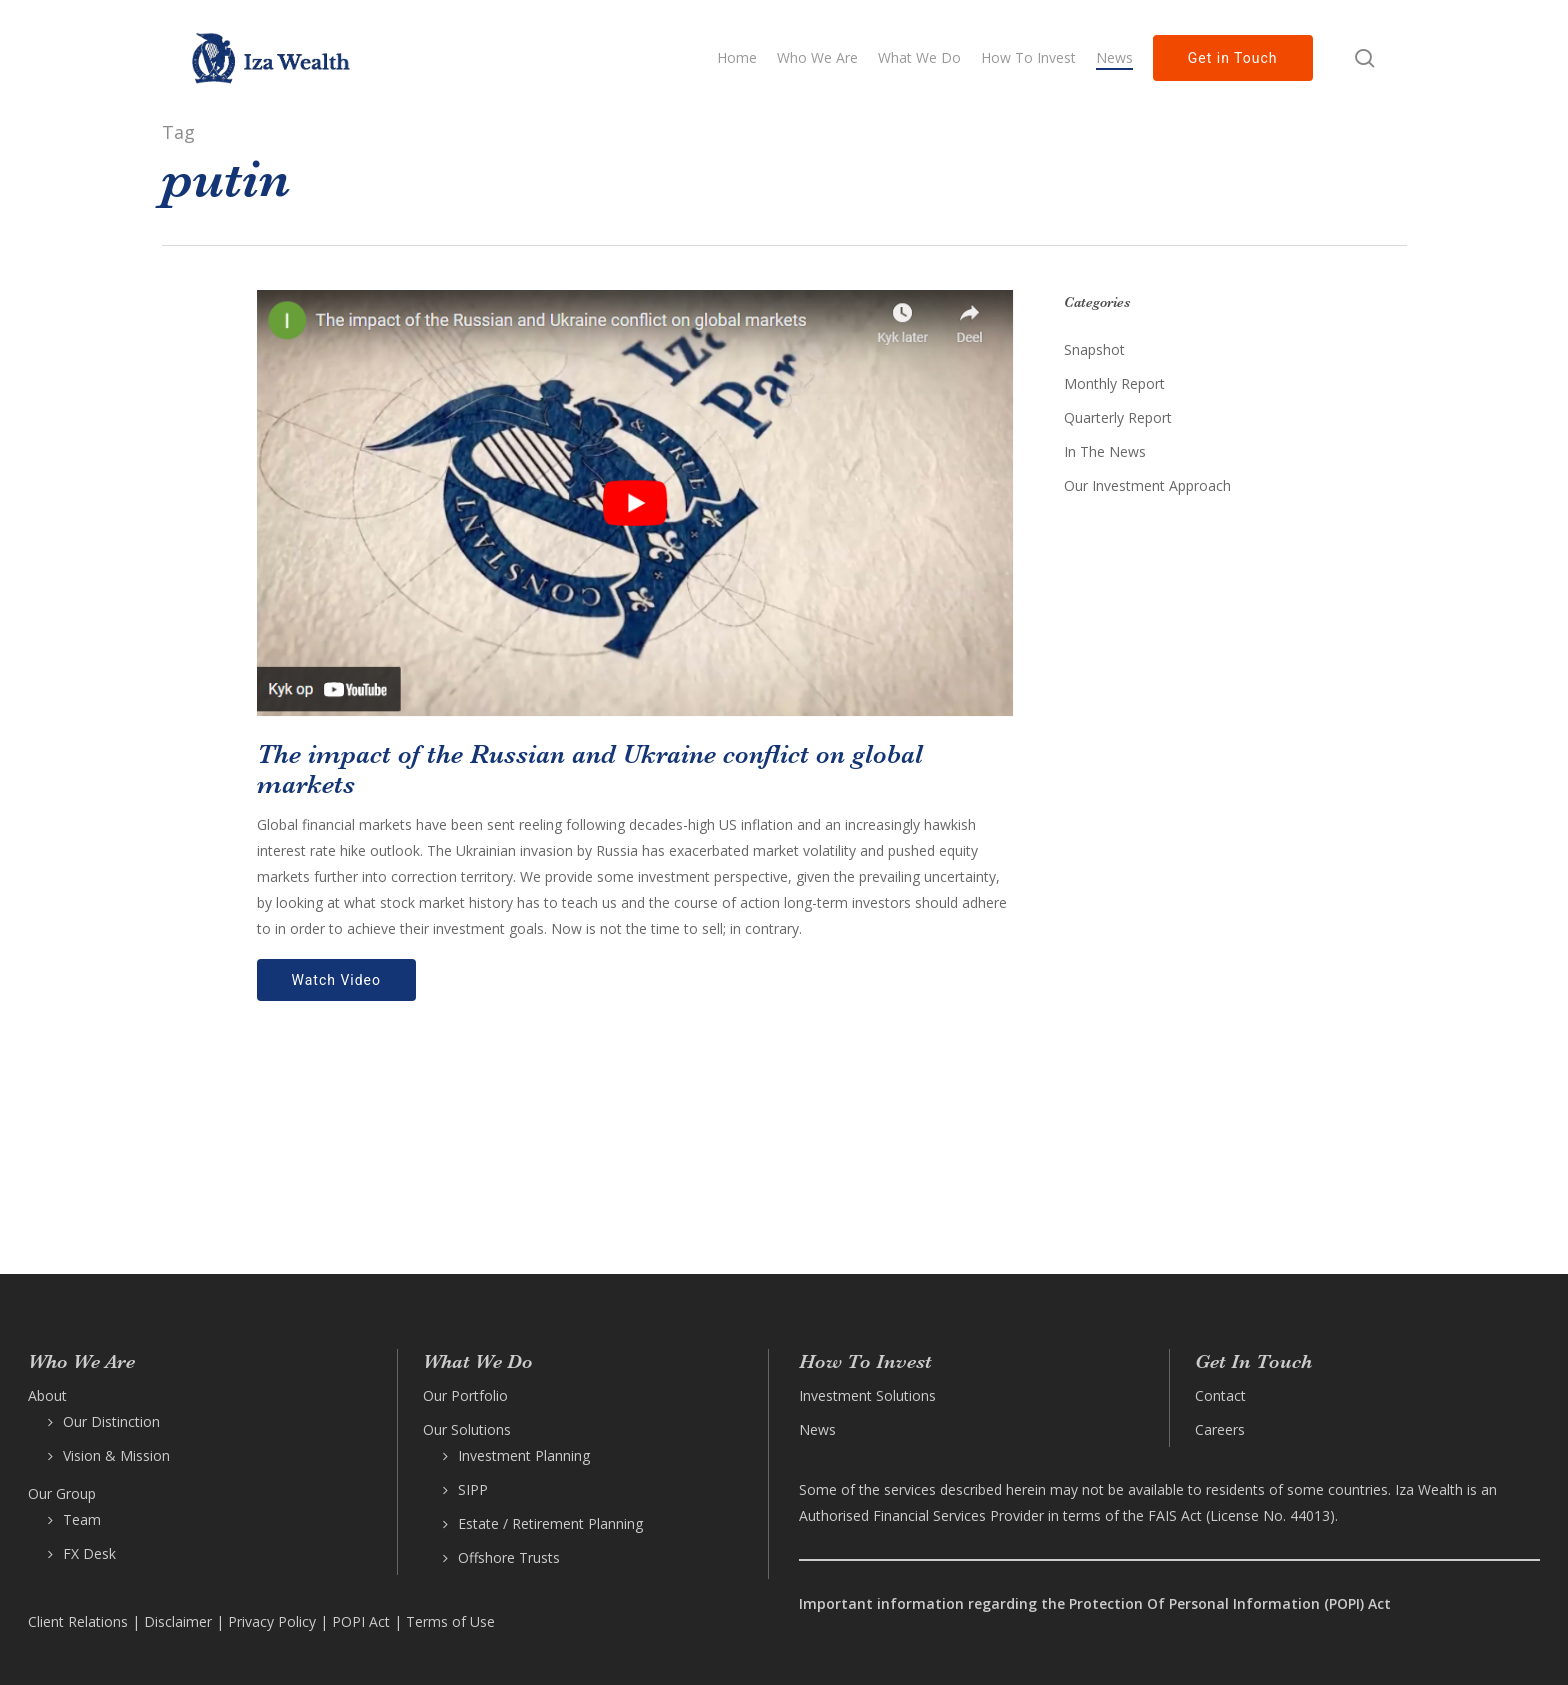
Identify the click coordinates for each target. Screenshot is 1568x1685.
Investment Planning (524, 1455)
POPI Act (361, 1621)
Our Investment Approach (1147, 485)
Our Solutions (467, 1429)
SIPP (473, 1489)
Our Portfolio (465, 1395)
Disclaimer (178, 1621)
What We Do (478, 1361)
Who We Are (81, 1361)
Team (82, 1519)
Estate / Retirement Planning (550, 1523)
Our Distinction (111, 1421)
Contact (1220, 1395)
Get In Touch (1253, 1361)
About (47, 1395)
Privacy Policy (272, 1621)
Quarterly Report (1118, 417)
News (817, 1429)
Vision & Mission (116, 1455)
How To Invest (865, 1361)
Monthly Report (1114, 383)
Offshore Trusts (509, 1557)
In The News (1105, 451)
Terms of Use (450, 1621)
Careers (1220, 1429)
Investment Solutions (867, 1395)
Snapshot (1094, 349)
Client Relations (78, 1621)
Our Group (62, 1493)
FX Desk (89, 1553)
